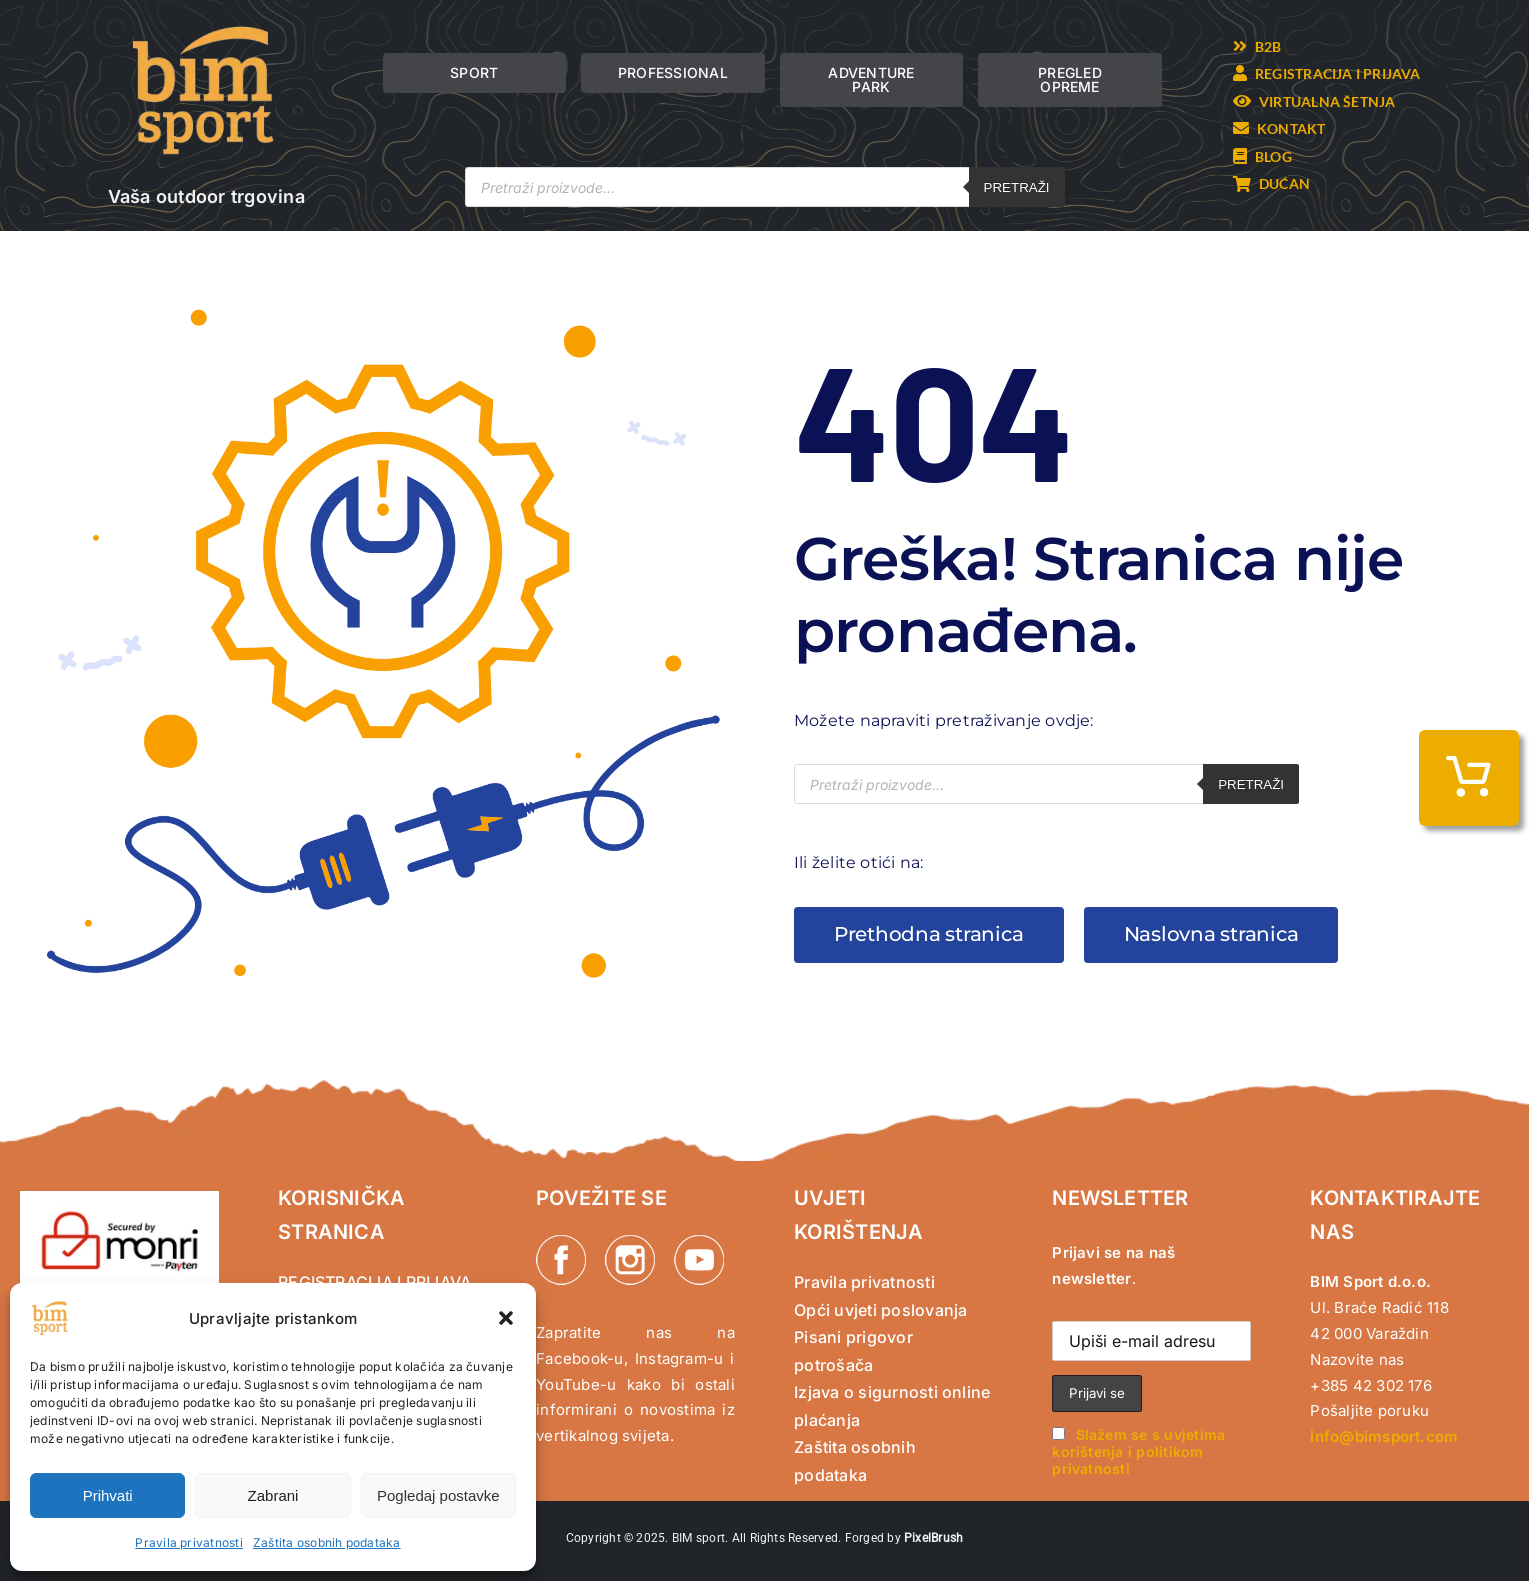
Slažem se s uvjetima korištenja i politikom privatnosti (1138, 1451)
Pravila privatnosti (189, 1542)
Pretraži (1017, 187)
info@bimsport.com (1384, 1436)
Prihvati (108, 1495)
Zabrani (273, 1495)
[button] (506, 1318)
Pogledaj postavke (438, 1495)
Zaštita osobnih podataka (327, 1542)
